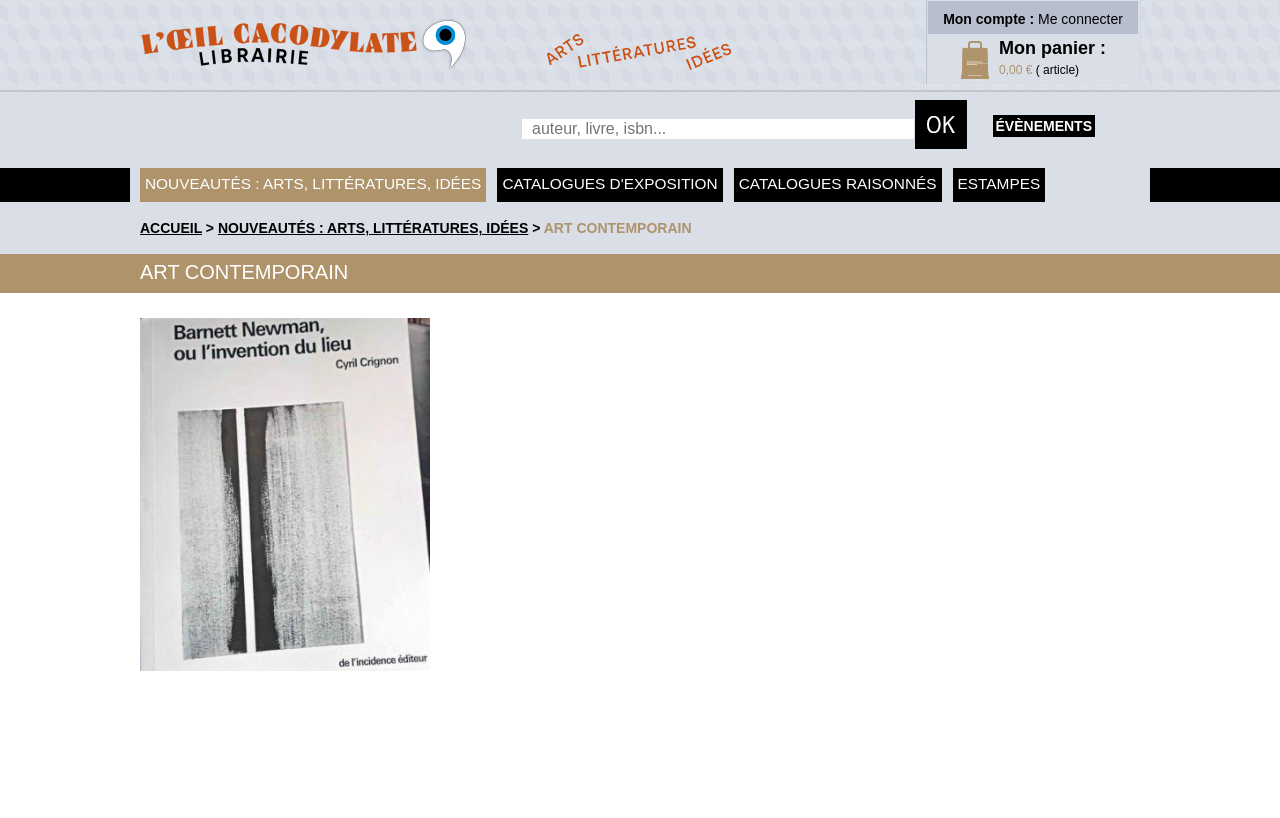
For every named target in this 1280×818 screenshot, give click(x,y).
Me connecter (1080, 19)
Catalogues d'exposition (609, 183)
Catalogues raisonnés (838, 183)
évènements (1044, 126)
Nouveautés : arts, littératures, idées (313, 183)
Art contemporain (618, 228)
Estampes (999, 183)
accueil (171, 228)
